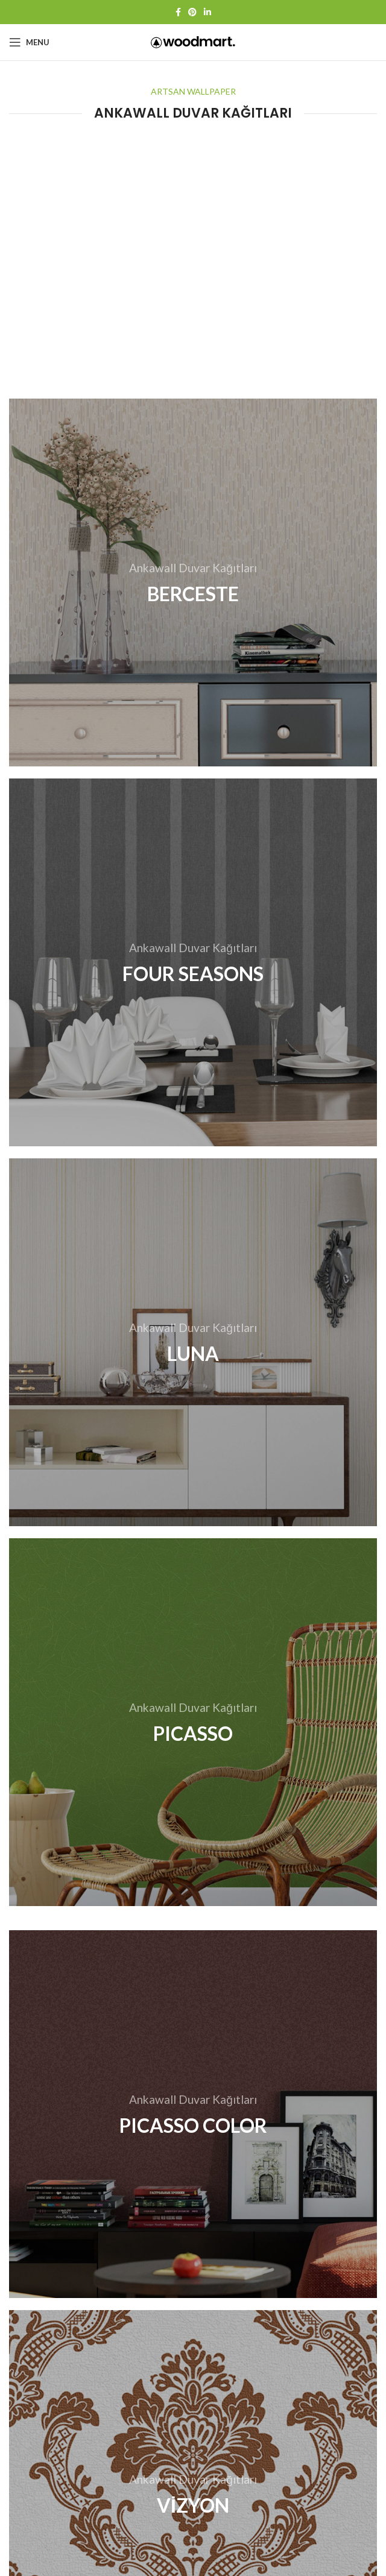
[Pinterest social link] (192, 12)
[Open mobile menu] (29, 42)
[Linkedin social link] (207, 12)
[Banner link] (193, 582)
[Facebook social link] (178, 12)
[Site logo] (193, 41)
